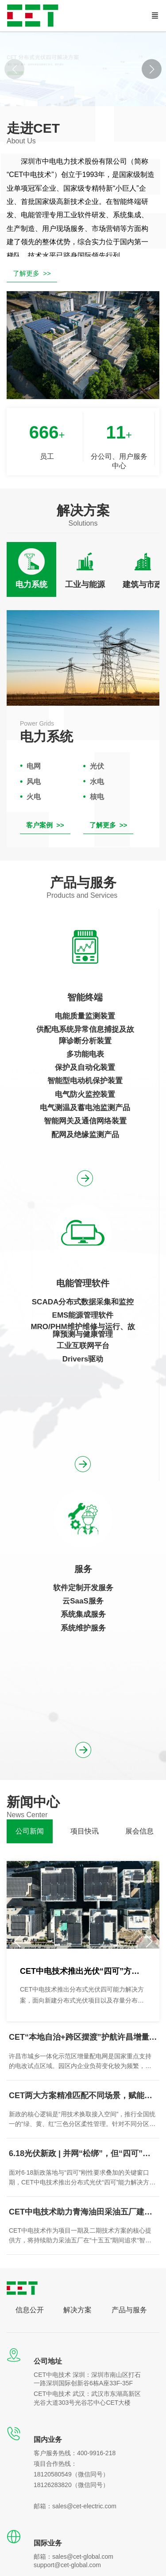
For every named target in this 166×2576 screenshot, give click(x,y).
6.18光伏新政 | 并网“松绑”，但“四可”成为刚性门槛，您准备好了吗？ (83, 2153)
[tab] (31, 569)
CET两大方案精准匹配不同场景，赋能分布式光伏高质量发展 (83, 2095)
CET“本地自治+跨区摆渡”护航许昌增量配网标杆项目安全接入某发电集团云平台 (83, 2037)
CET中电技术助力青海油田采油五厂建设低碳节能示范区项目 (83, 2211)
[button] (152, 69)
